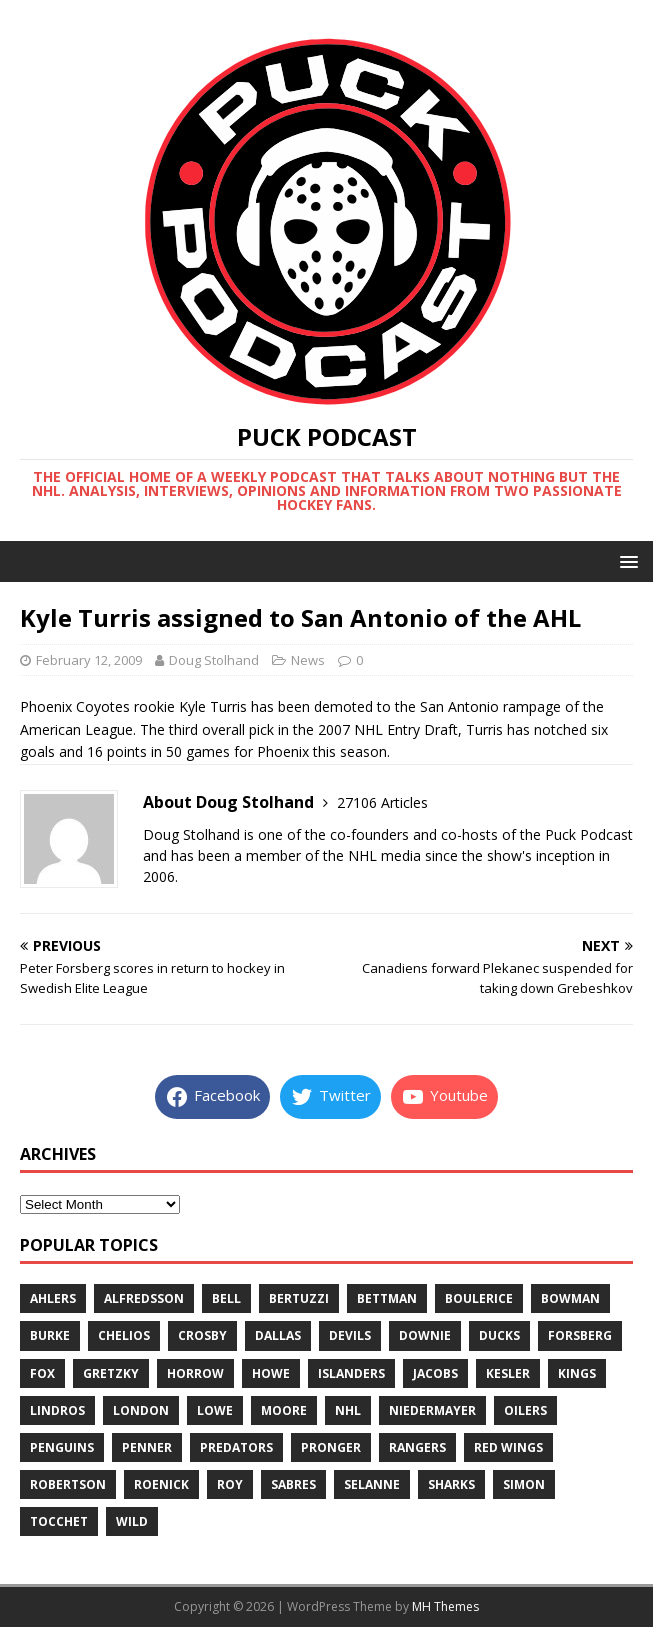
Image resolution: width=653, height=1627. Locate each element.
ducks (499, 1335)
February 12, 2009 (89, 660)
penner (147, 1447)
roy (230, 1484)
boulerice (479, 1298)
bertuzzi (299, 1298)
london (141, 1410)
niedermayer (432, 1410)
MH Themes (445, 1606)
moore (284, 1410)
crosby (202, 1335)
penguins (62, 1447)
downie (425, 1335)
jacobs (435, 1373)
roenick (161, 1484)
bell (226, 1298)
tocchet (59, 1521)
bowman (570, 1298)
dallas (278, 1335)
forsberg (580, 1335)
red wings (508, 1447)
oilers (525, 1410)
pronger (331, 1447)
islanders (351, 1373)
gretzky (111, 1373)
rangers (417, 1447)
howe (271, 1373)
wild (132, 1521)
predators (236, 1447)
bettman (387, 1298)
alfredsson (144, 1298)
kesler (508, 1373)
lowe (215, 1410)
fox (42, 1373)
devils (350, 1335)
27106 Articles (382, 802)
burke (50, 1335)
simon (524, 1484)
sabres (293, 1484)
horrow (195, 1373)
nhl (348, 1410)
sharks (451, 1484)
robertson (68, 1484)
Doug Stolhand (214, 660)
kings (577, 1373)
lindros (57, 1410)
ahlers (53, 1298)
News (308, 660)
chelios (124, 1335)
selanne (372, 1484)
